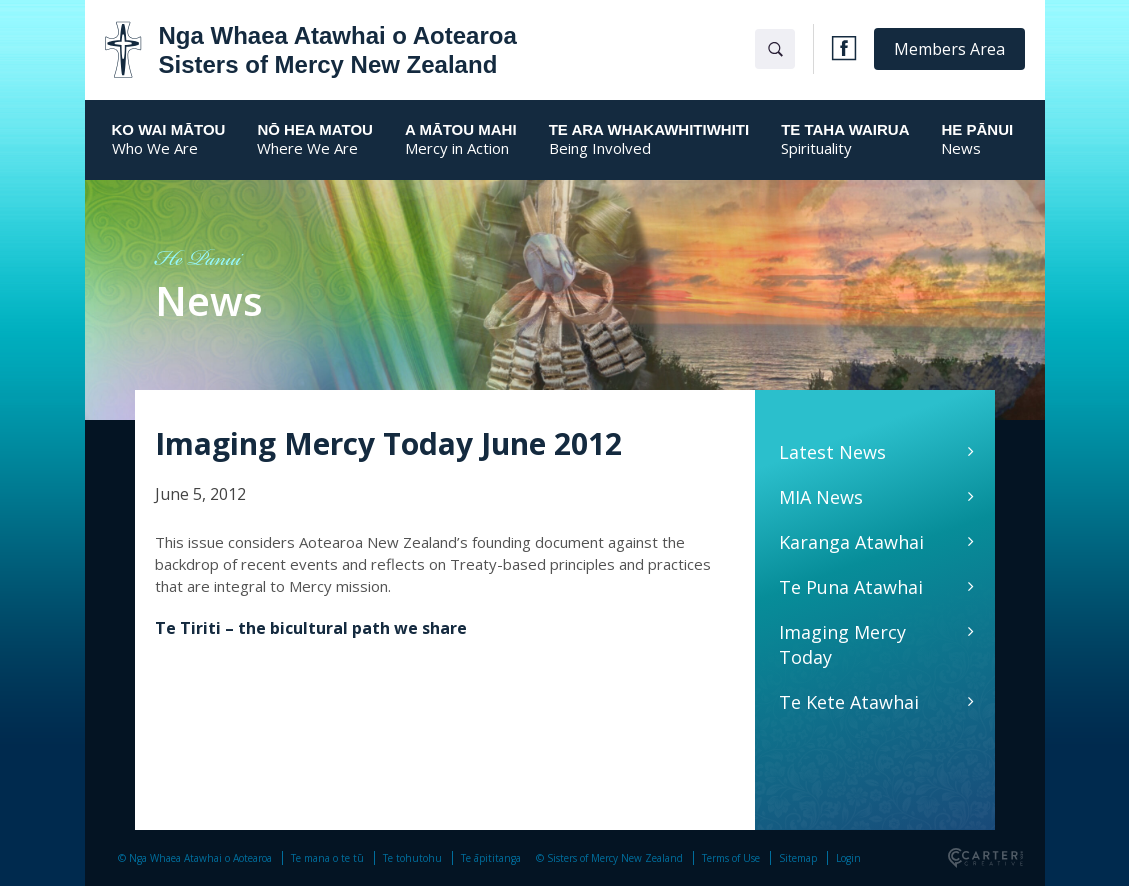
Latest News (832, 452)
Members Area (949, 49)
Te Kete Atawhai (849, 702)
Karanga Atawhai (851, 542)
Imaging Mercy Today (842, 644)
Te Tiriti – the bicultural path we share (311, 628)
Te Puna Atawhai (851, 587)
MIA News (821, 497)
